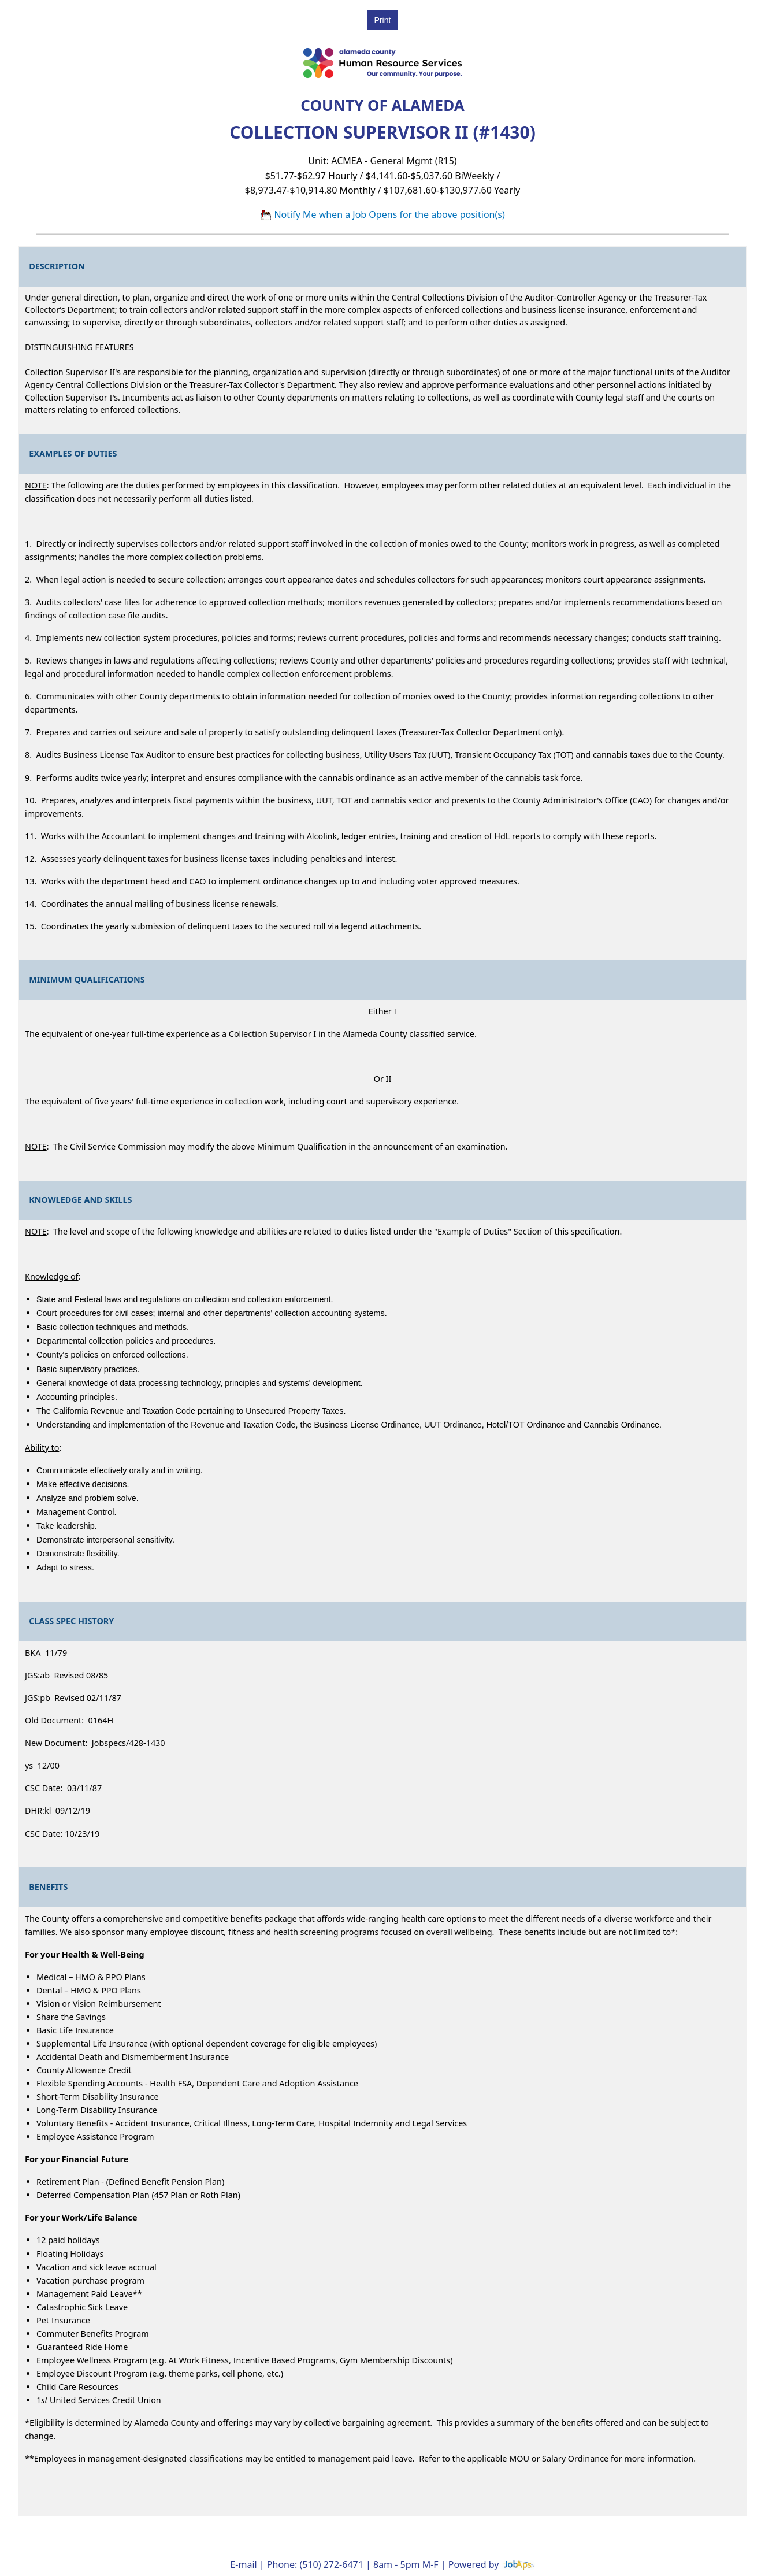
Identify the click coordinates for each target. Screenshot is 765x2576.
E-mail (243, 2564)
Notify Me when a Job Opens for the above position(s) (382, 214)
